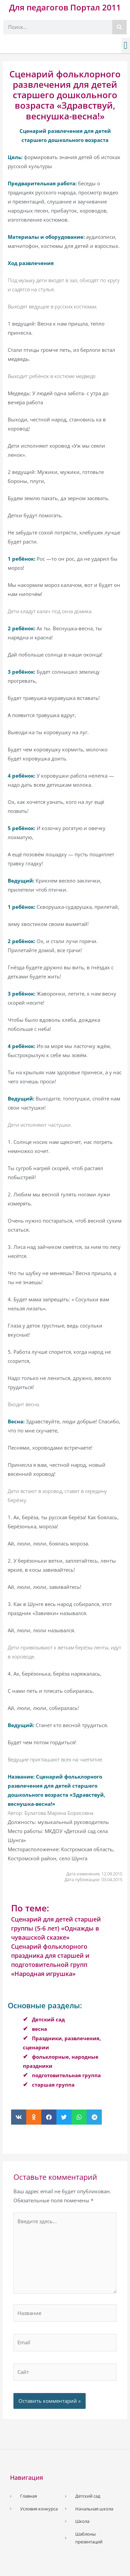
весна (39, 2028)
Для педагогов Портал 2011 (65, 7)
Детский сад (48, 2019)
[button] (125, 45)
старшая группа (53, 2084)
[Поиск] (119, 27)
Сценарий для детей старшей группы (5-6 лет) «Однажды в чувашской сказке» (56, 1928)
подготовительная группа (66, 2075)
